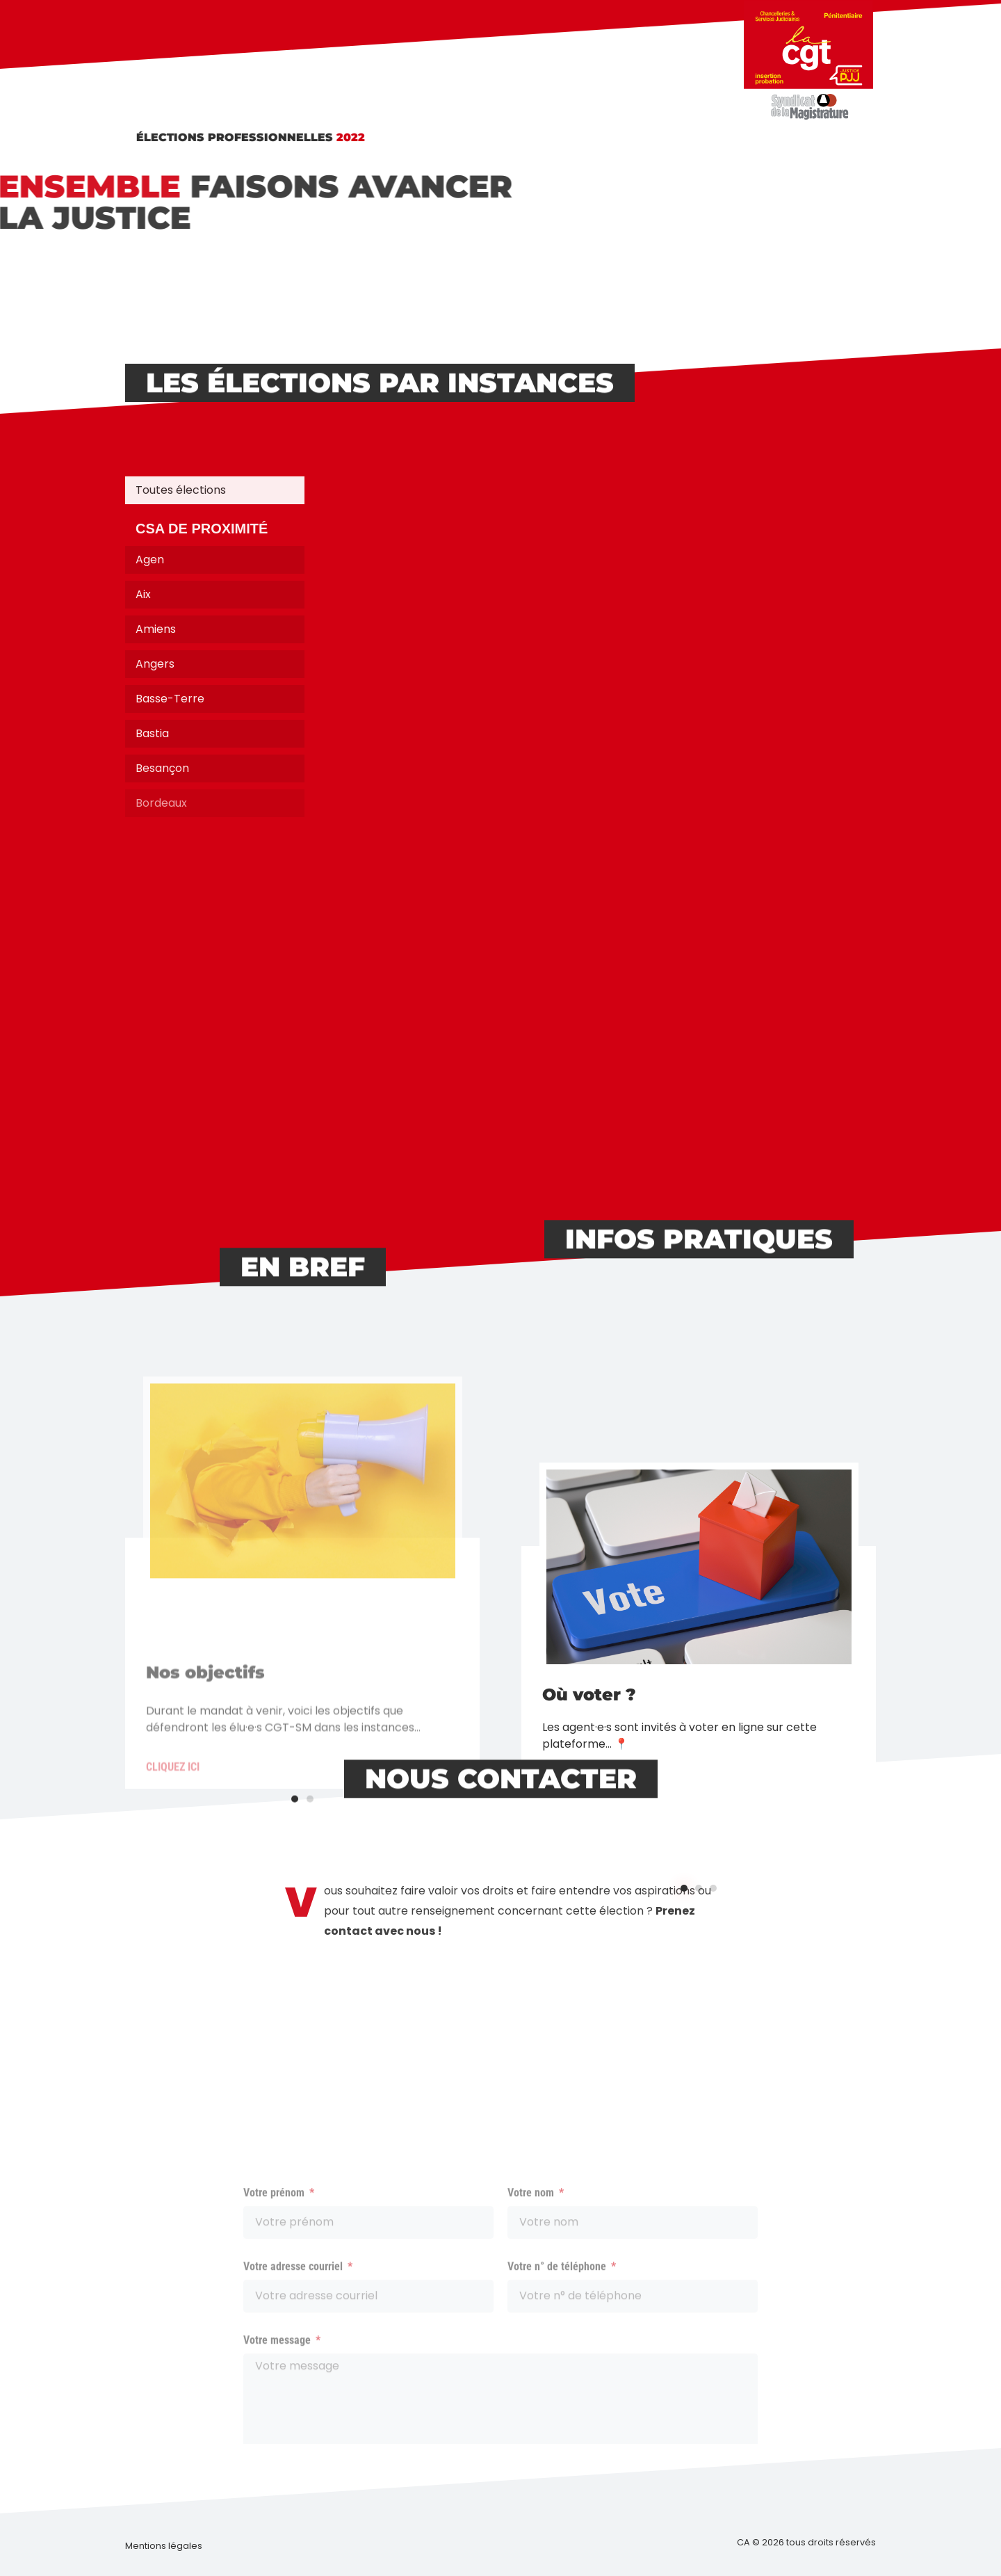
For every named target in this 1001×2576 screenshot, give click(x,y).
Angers (155, 664)
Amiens (156, 629)
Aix (143, 594)
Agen (150, 559)
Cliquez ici (569, 1904)
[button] (684, 2009)
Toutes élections (181, 490)
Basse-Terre (170, 699)
